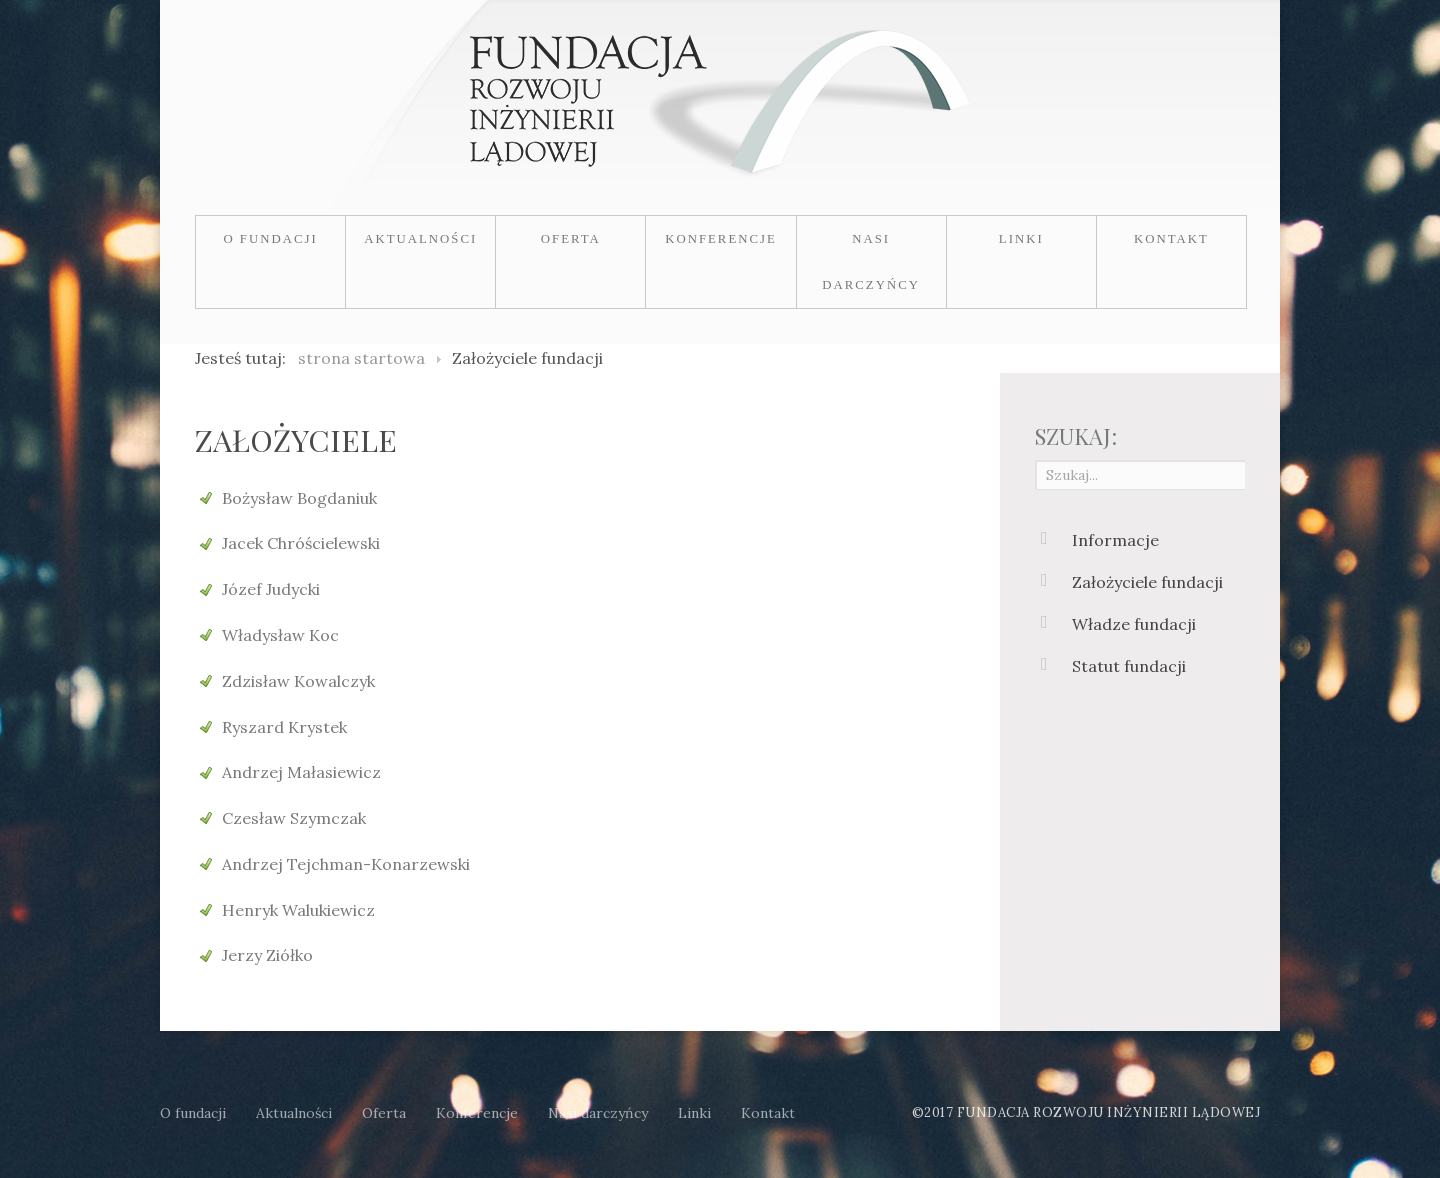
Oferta (571, 239)
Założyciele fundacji (1147, 582)
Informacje (1115, 540)
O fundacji (270, 239)
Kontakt (1171, 239)
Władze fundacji (1134, 624)
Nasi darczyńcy (871, 262)
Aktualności (420, 239)
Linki (1021, 239)
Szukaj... (1035, 459)
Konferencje (721, 239)
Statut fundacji (1129, 666)
